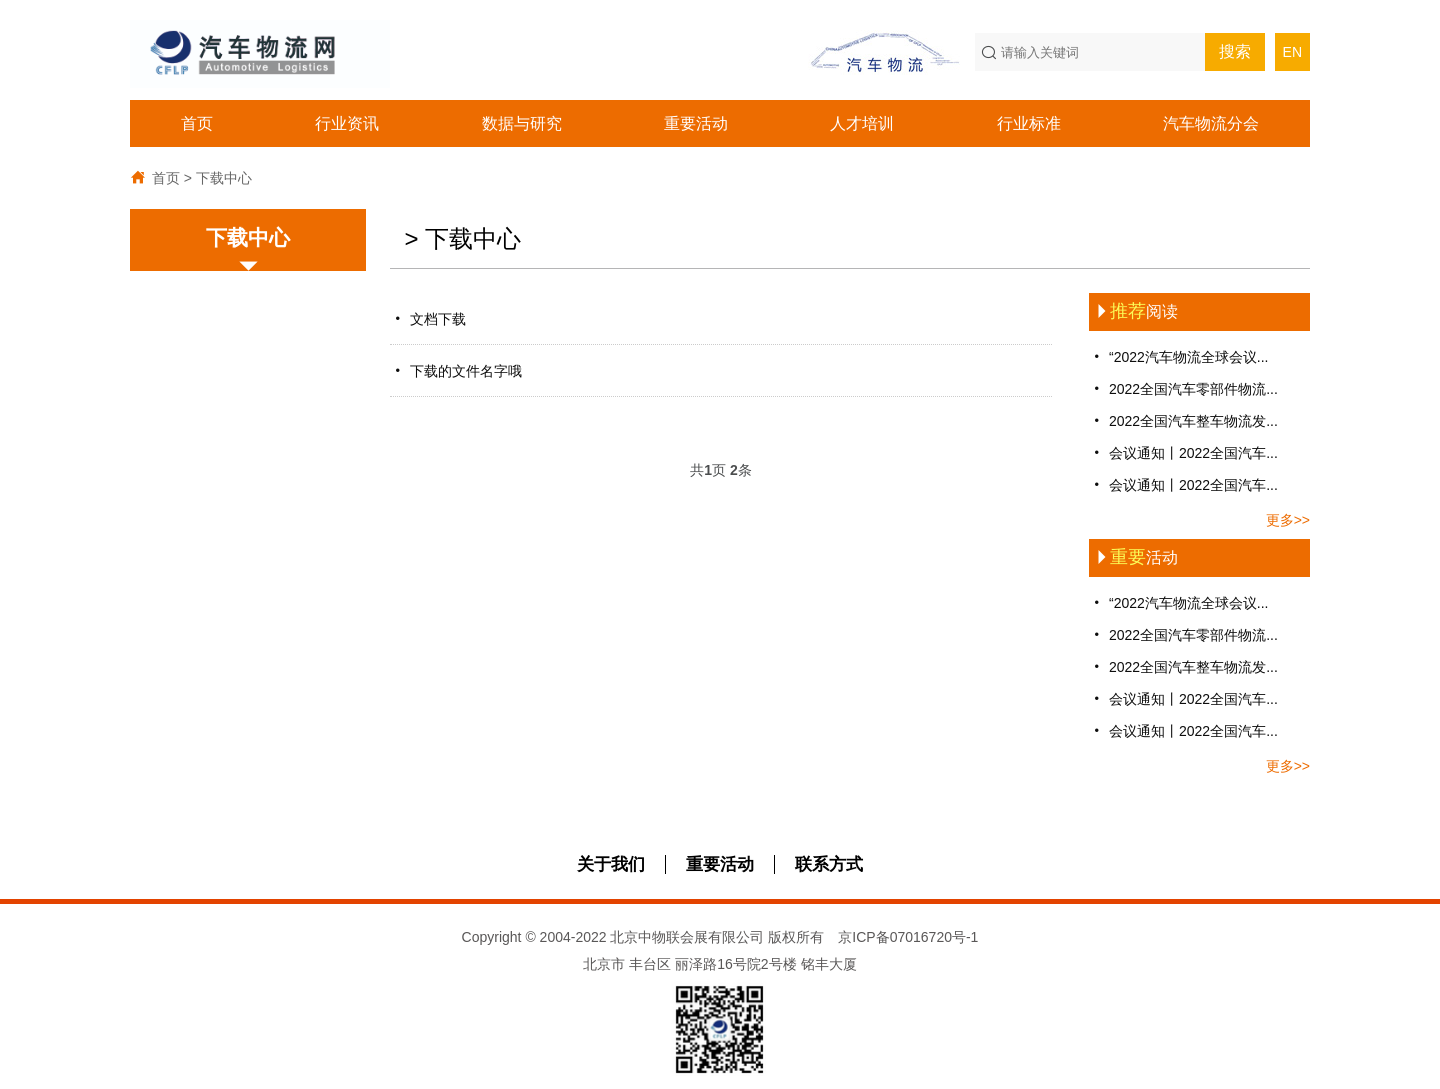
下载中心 (224, 178)
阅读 (1133, 311)
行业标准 (1029, 123)
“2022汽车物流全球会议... (1178, 356)
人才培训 (862, 123)
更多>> (1288, 520)
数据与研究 (522, 123)
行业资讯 (347, 123)
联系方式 (829, 864)
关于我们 (611, 864)
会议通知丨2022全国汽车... (1183, 452)
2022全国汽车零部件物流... (1183, 388)
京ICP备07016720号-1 (908, 937)
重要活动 (696, 123)
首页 (197, 123)
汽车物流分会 (1211, 123)
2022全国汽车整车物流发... (1183, 420)
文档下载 (430, 318)
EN (1292, 52)
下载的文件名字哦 (460, 370)
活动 (1133, 557)
